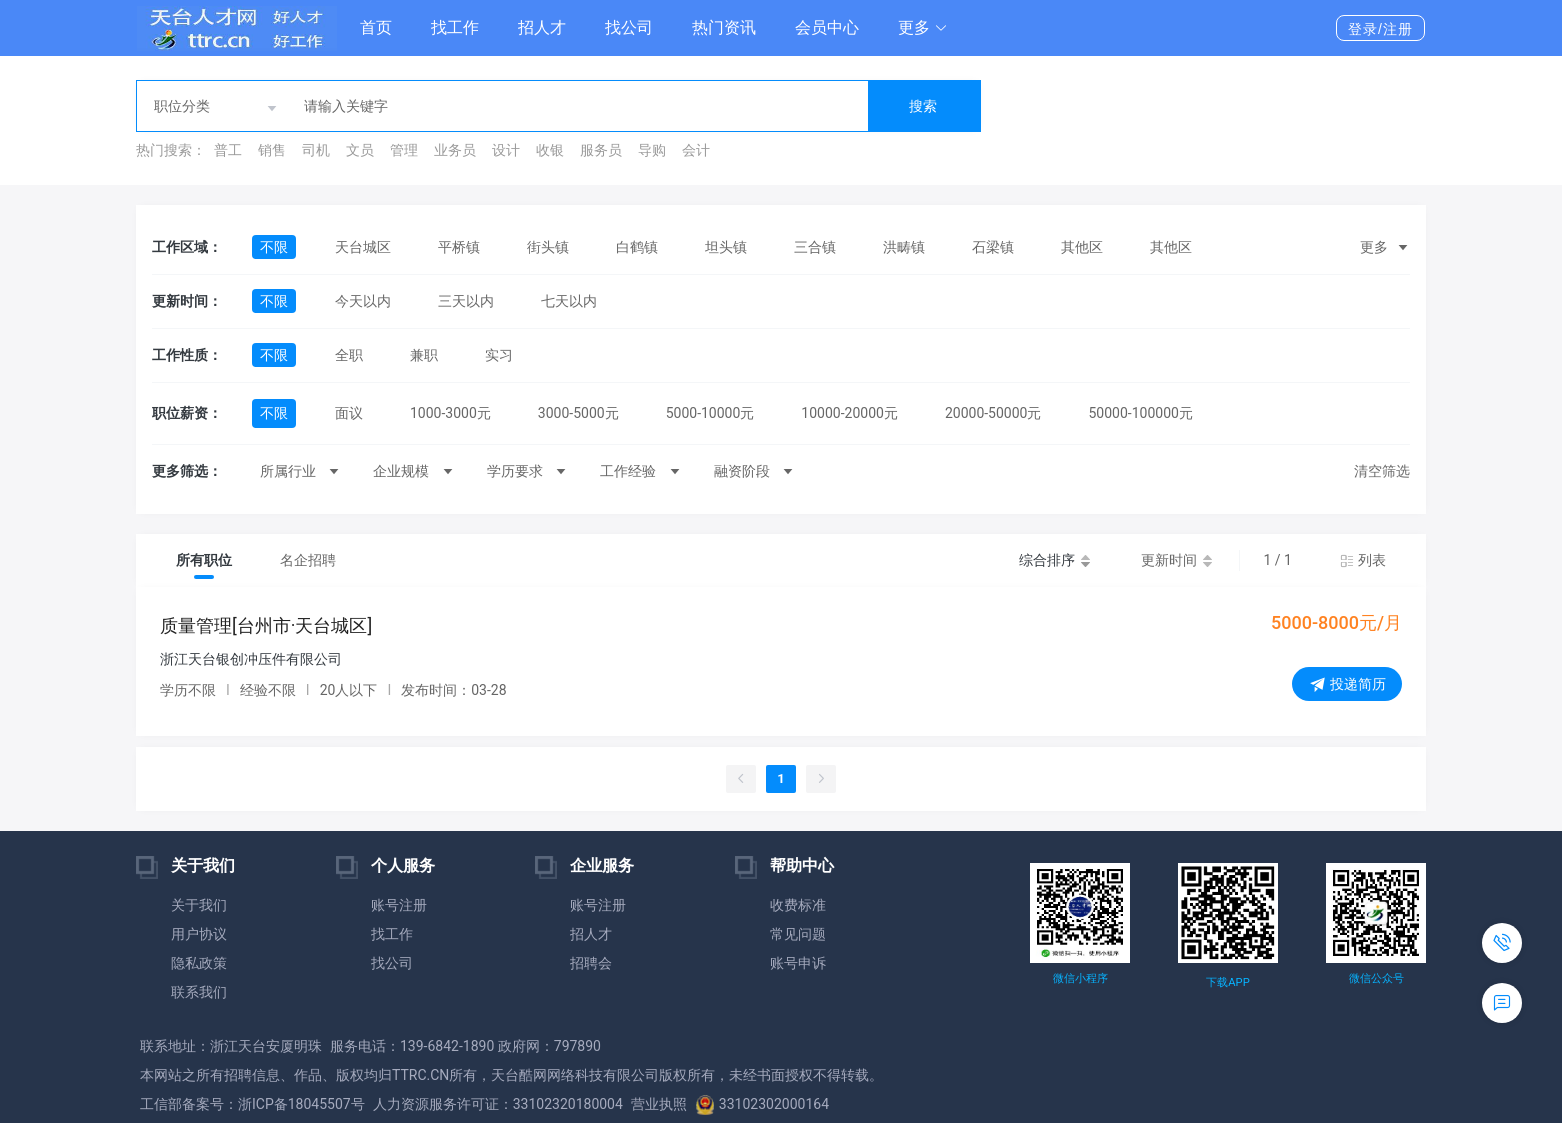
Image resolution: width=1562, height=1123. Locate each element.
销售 (272, 150)
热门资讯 (724, 27)
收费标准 (798, 905)
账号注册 (399, 905)
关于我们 (199, 905)
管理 (404, 150)
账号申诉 (798, 963)
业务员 (455, 150)
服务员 (601, 150)
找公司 (629, 27)
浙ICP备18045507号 (301, 1104)
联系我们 (199, 992)
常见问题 (798, 934)
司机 (316, 150)
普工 (228, 150)
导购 (652, 150)
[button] (923, 28)
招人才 (542, 27)
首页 (376, 27)
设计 (506, 150)
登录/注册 (1380, 29)
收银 (550, 150)
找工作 (455, 27)
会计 (696, 150)
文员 (360, 150)
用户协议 (199, 934)
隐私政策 (199, 963)
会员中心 (827, 27)
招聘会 (591, 963)
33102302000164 (762, 1104)
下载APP (1227, 982)
